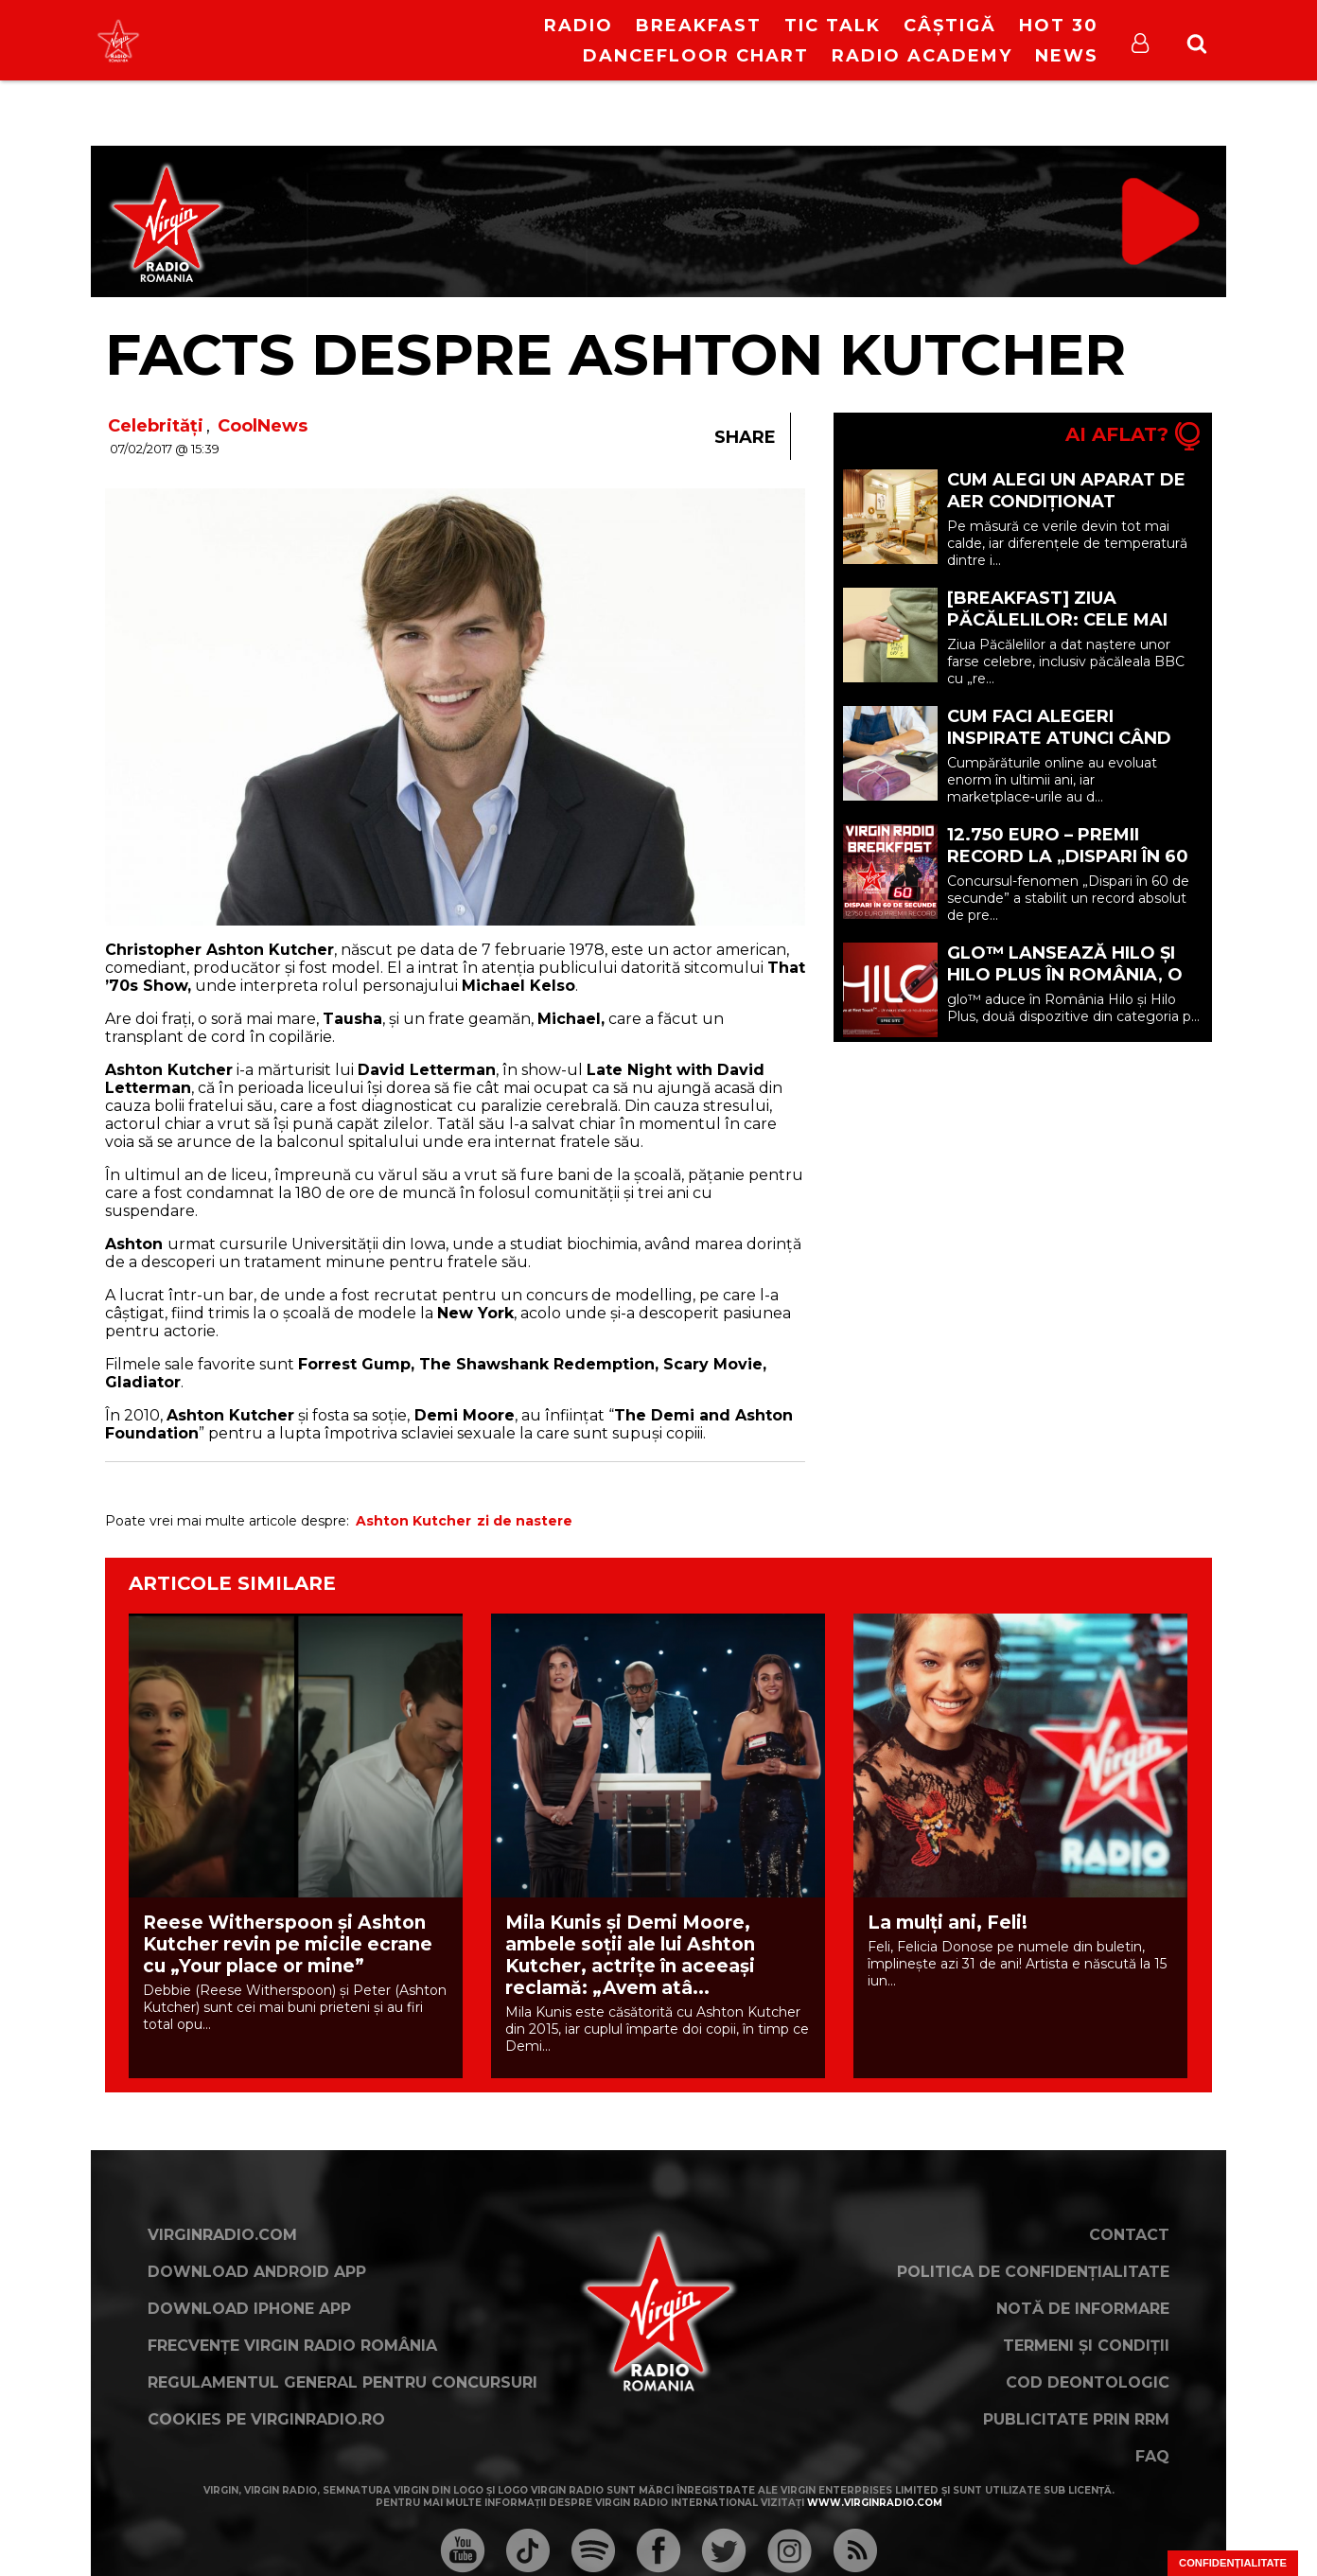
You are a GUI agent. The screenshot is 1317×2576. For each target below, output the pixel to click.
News (1066, 55)
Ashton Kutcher (413, 1520)
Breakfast (699, 25)
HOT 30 (1058, 25)
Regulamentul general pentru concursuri (342, 2382)
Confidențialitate (1233, 2562)
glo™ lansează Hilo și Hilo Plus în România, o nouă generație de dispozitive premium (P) (1065, 986)
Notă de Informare (1082, 2309)
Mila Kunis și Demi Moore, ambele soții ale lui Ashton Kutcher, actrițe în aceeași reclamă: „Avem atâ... (630, 1955)
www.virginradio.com (874, 2503)
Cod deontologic (1087, 2382)
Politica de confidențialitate (1033, 2272)
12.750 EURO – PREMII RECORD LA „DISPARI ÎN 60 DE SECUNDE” (1067, 856)
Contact (1129, 2235)
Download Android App (257, 2272)
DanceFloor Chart (696, 55)
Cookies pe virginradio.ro (266, 2419)
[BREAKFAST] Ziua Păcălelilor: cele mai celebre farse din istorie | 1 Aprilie (1057, 631)
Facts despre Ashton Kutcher (615, 354)
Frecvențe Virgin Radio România (292, 2346)
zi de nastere (524, 1520)
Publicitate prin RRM (1076, 2419)
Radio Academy (922, 55)
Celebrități (155, 425)
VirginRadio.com (222, 2235)
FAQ (1152, 2456)
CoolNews (262, 425)
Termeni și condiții (1086, 2346)
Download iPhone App (249, 2309)
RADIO (578, 25)
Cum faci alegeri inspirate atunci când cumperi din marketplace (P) (1059, 749)
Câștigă (950, 25)
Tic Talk (832, 25)
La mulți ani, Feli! (947, 1922)
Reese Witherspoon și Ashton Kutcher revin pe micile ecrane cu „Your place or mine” (287, 1944)
